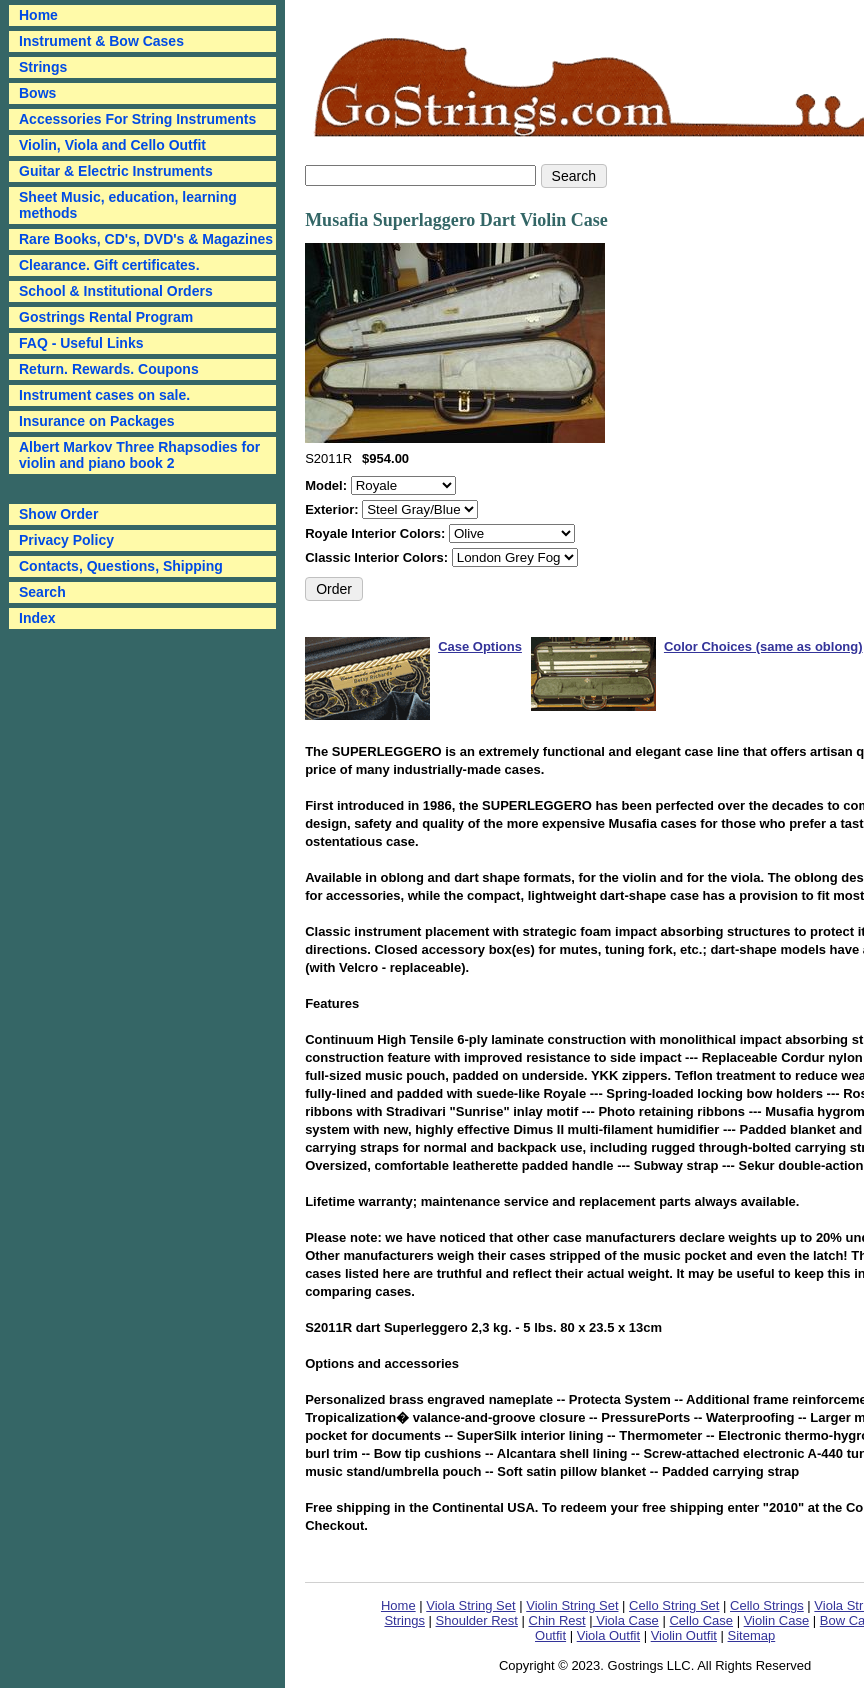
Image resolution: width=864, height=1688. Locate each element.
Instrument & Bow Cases (101, 41)
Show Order (58, 514)
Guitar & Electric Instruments (116, 171)
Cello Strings (767, 1605)
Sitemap (752, 1635)
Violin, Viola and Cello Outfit (112, 145)
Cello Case (701, 1620)
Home (398, 1605)
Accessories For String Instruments (137, 119)
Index (37, 618)
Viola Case (626, 1620)
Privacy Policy (66, 540)
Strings (43, 67)
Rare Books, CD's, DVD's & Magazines (146, 239)
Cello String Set (674, 1605)
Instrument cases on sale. (104, 395)
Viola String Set (470, 1605)
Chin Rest (557, 1620)
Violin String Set (572, 1605)
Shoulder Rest (477, 1620)
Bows (37, 93)
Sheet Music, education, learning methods (128, 205)
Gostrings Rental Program (106, 317)
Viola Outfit (608, 1635)
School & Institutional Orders (116, 291)
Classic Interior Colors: (378, 557)
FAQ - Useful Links (81, 343)
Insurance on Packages (97, 421)
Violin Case (777, 1620)
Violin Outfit (684, 1635)
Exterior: (333, 509)
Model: (328, 485)
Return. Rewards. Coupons (109, 369)
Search (42, 592)
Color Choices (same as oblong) (763, 646)
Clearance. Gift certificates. (109, 265)
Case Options (480, 646)
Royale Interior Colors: (377, 533)
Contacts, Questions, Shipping (121, 566)
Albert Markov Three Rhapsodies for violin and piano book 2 (139, 455)
